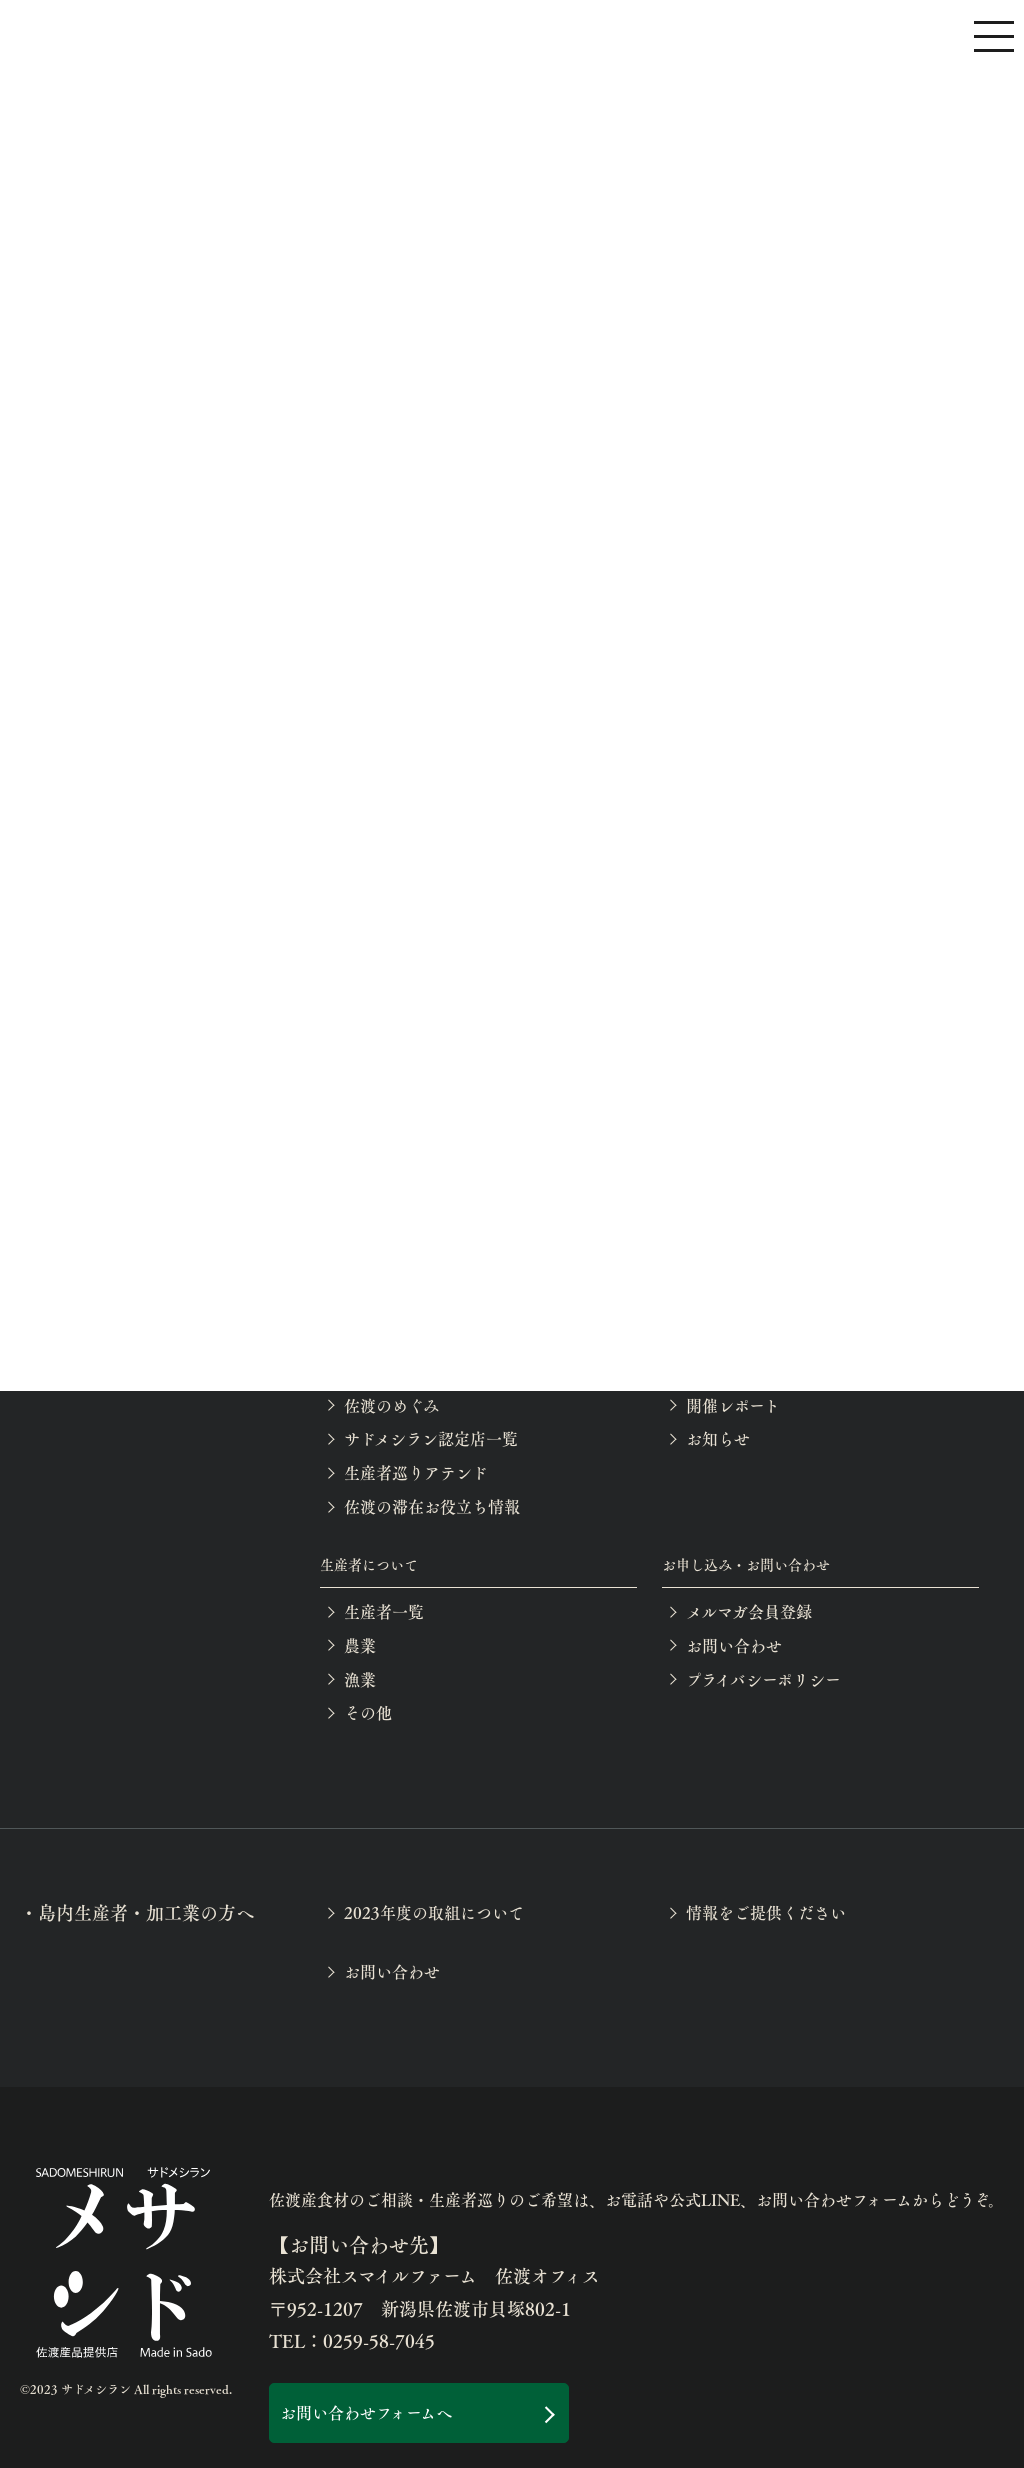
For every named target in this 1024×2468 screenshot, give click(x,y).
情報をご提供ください (766, 1912)
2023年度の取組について (434, 1912)
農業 (360, 1645)
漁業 (360, 1679)
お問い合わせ (734, 1645)
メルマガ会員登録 (749, 1611)
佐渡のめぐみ (391, 1405)
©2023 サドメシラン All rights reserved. (126, 2389)
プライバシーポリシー (763, 1679)
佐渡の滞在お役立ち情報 (432, 1506)
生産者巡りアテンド (416, 1472)
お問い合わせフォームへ (366, 2412)
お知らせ (718, 1438)
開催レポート (733, 1405)
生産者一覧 (384, 1611)
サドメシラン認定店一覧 (431, 1438)
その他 (368, 1712)
